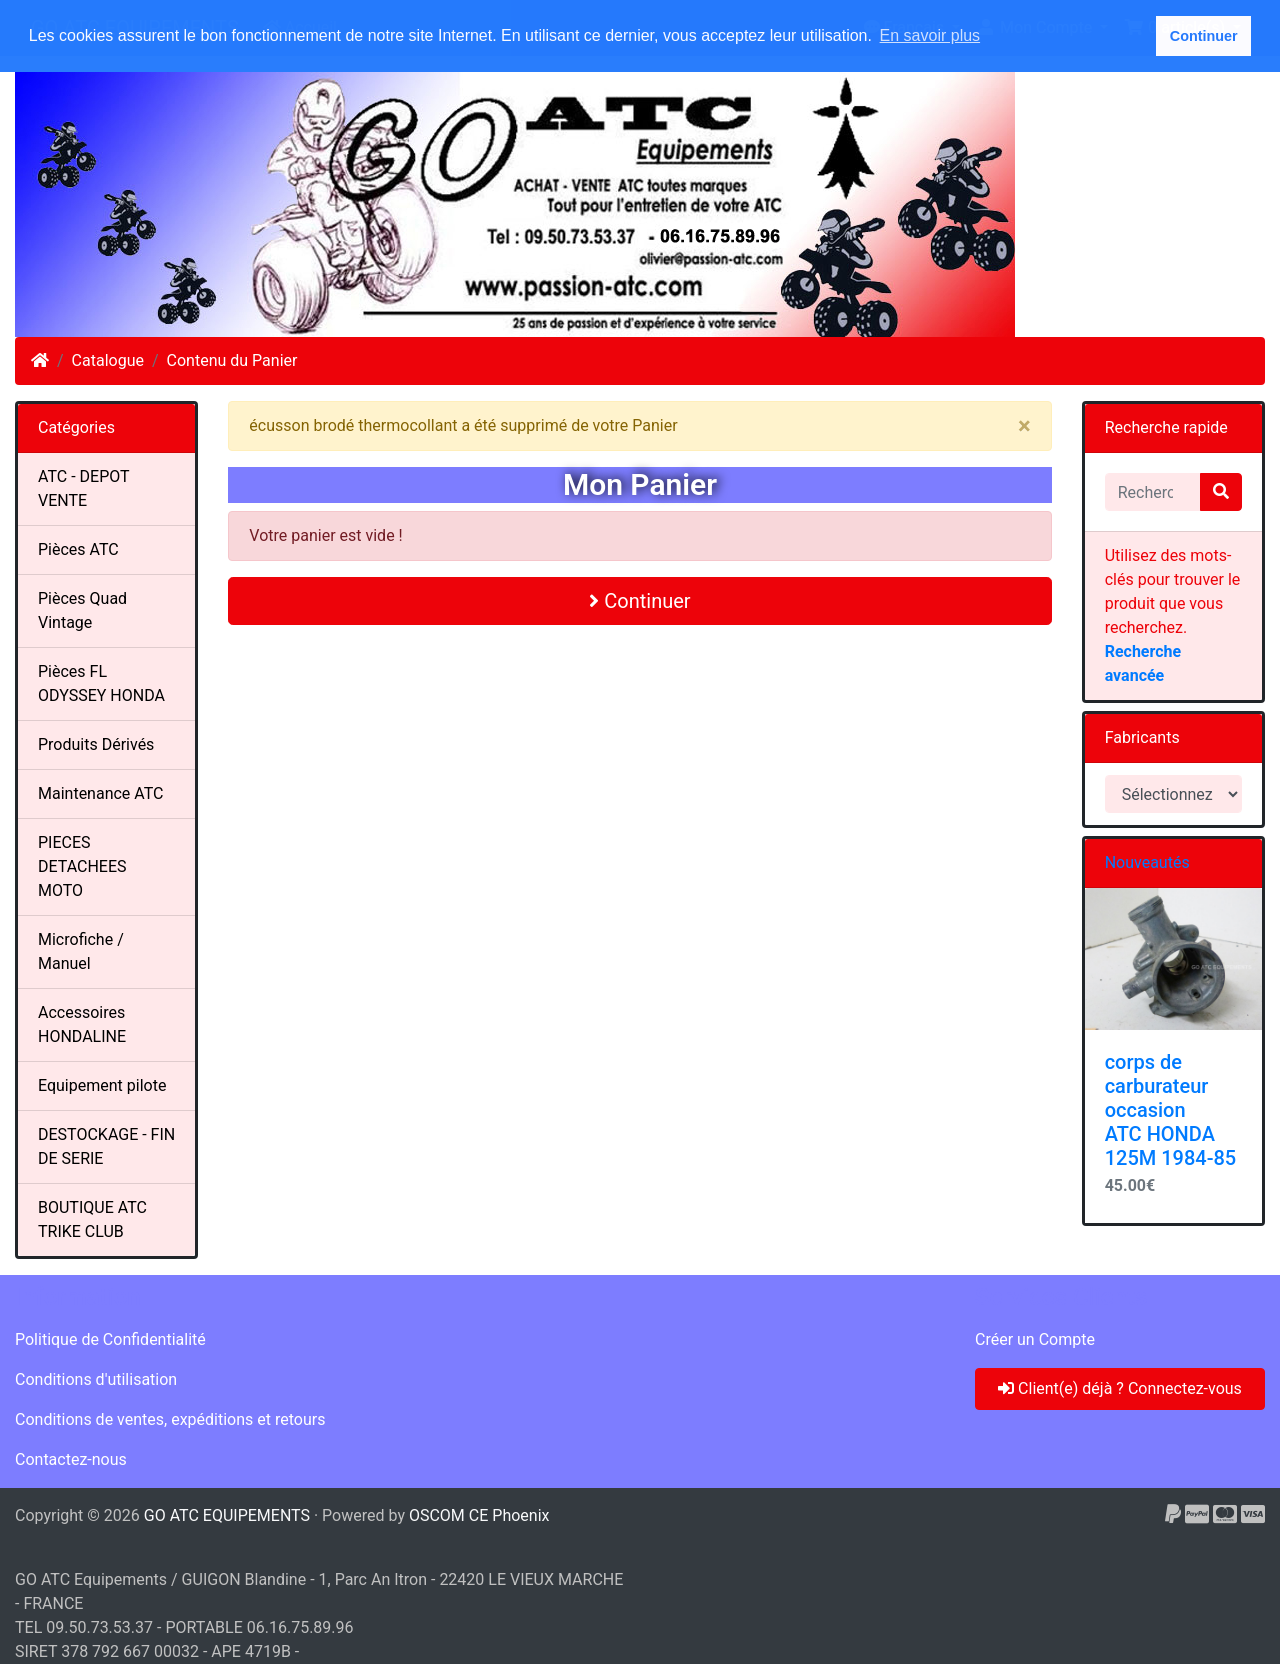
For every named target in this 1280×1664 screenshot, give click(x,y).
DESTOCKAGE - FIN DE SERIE (106, 1146)
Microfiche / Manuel (81, 951)
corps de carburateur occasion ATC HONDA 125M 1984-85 (1171, 1110)
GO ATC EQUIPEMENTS (227, 1515)
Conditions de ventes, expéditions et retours (170, 1419)
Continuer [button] (1204, 36)
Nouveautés (1147, 862)
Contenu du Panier (232, 360)
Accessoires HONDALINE (82, 1024)
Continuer (639, 601)
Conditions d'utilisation (96, 1379)
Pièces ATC (78, 549)
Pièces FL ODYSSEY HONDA (101, 683)
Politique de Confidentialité (110, 1339)
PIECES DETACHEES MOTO (82, 866)
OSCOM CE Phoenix (479, 1515)
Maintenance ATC (101, 793)
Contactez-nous (71, 1459)
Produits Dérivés (96, 744)
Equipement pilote (102, 1085)
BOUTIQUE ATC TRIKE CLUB (92, 1219)
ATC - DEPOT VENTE (84, 488)
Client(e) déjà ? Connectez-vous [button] (1120, 1388)
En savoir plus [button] (930, 35)
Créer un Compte (1035, 1339)
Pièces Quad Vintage (82, 610)
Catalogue (108, 360)
